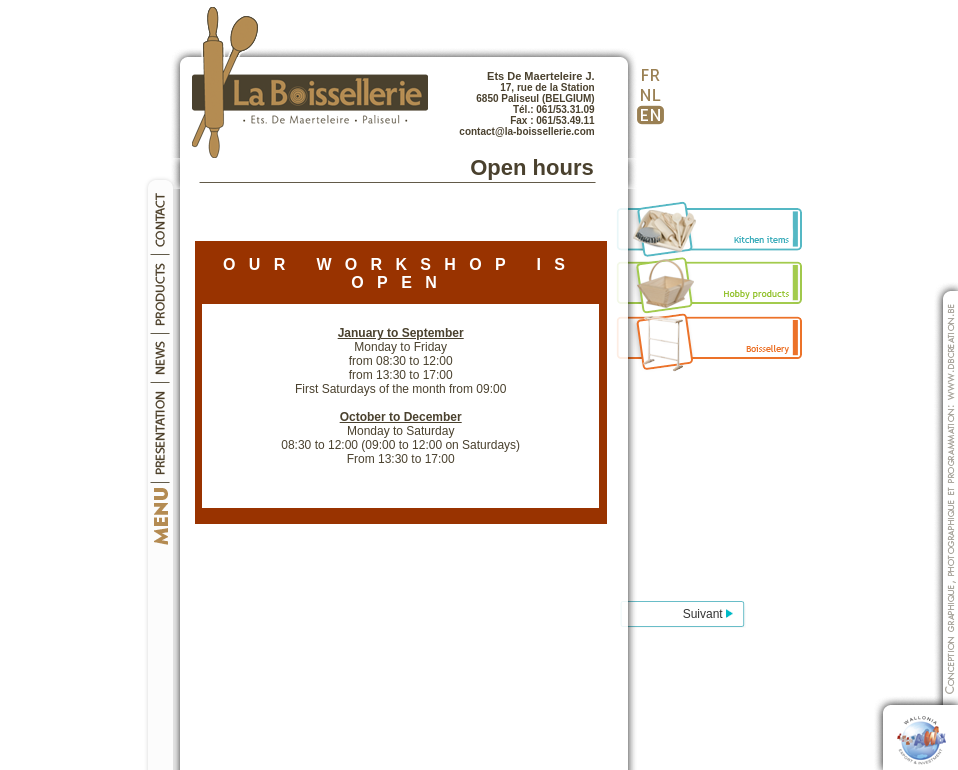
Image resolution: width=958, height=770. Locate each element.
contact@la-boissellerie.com (526, 131)
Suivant (708, 614)
